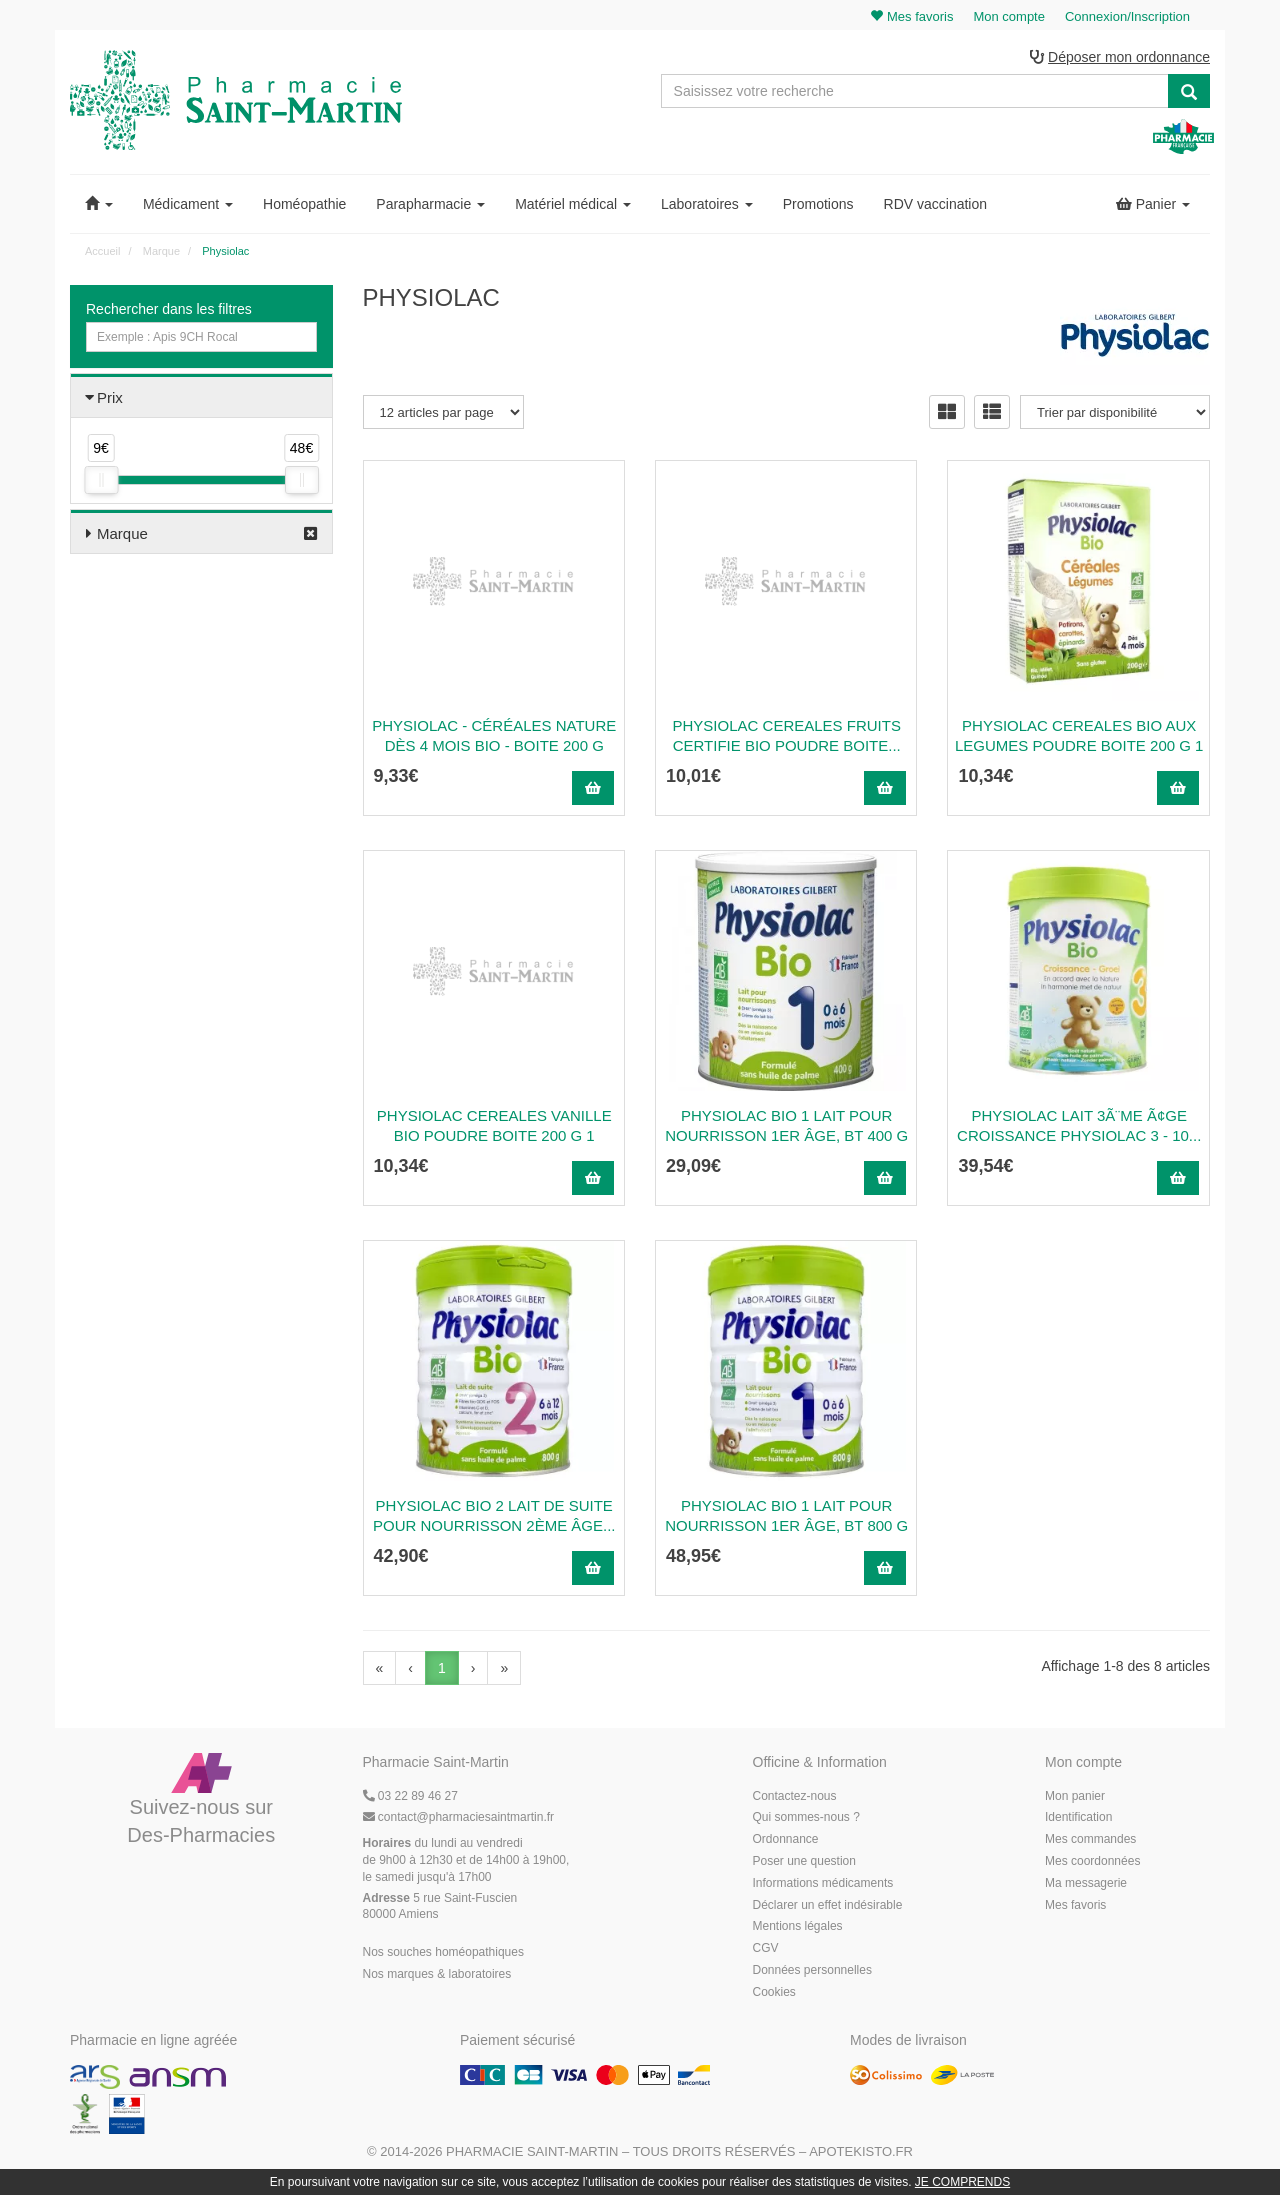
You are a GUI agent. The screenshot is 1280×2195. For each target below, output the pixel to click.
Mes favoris (1075, 1905)
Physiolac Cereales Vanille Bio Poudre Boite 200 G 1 (494, 1125)
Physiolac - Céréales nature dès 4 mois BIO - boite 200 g (494, 735)
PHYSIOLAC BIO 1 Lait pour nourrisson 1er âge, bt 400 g (786, 1125)
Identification (1078, 1817)
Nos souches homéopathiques (443, 1952)
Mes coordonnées (1092, 1861)
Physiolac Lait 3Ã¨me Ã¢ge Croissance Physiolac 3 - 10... (1079, 1125)
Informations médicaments (823, 1883)
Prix (110, 397)
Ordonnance (786, 1839)
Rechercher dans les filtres (169, 309)
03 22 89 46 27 (410, 1796)
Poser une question (804, 1861)
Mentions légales (798, 1926)
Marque (122, 533)
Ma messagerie (1086, 1883)
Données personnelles (812, 1970)
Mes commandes (1090, 1839)
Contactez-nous (795, 1796)
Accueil (102, 251)
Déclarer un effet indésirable (828, 1905)
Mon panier (1075, 1796)
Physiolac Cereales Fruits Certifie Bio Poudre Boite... (787, 735)
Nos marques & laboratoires (437, 1974)
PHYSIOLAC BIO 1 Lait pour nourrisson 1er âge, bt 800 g (786, 1515)
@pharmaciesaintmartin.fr (459, 1817)
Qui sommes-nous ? (806, 1817)
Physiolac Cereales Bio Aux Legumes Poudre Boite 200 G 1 (1079, 735)
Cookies (774, 1992)
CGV (766, 1948)
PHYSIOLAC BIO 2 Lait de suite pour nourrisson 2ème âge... (494, 1515)
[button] (99, 204)
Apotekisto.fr (861, 2151)
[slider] (101, 480)
